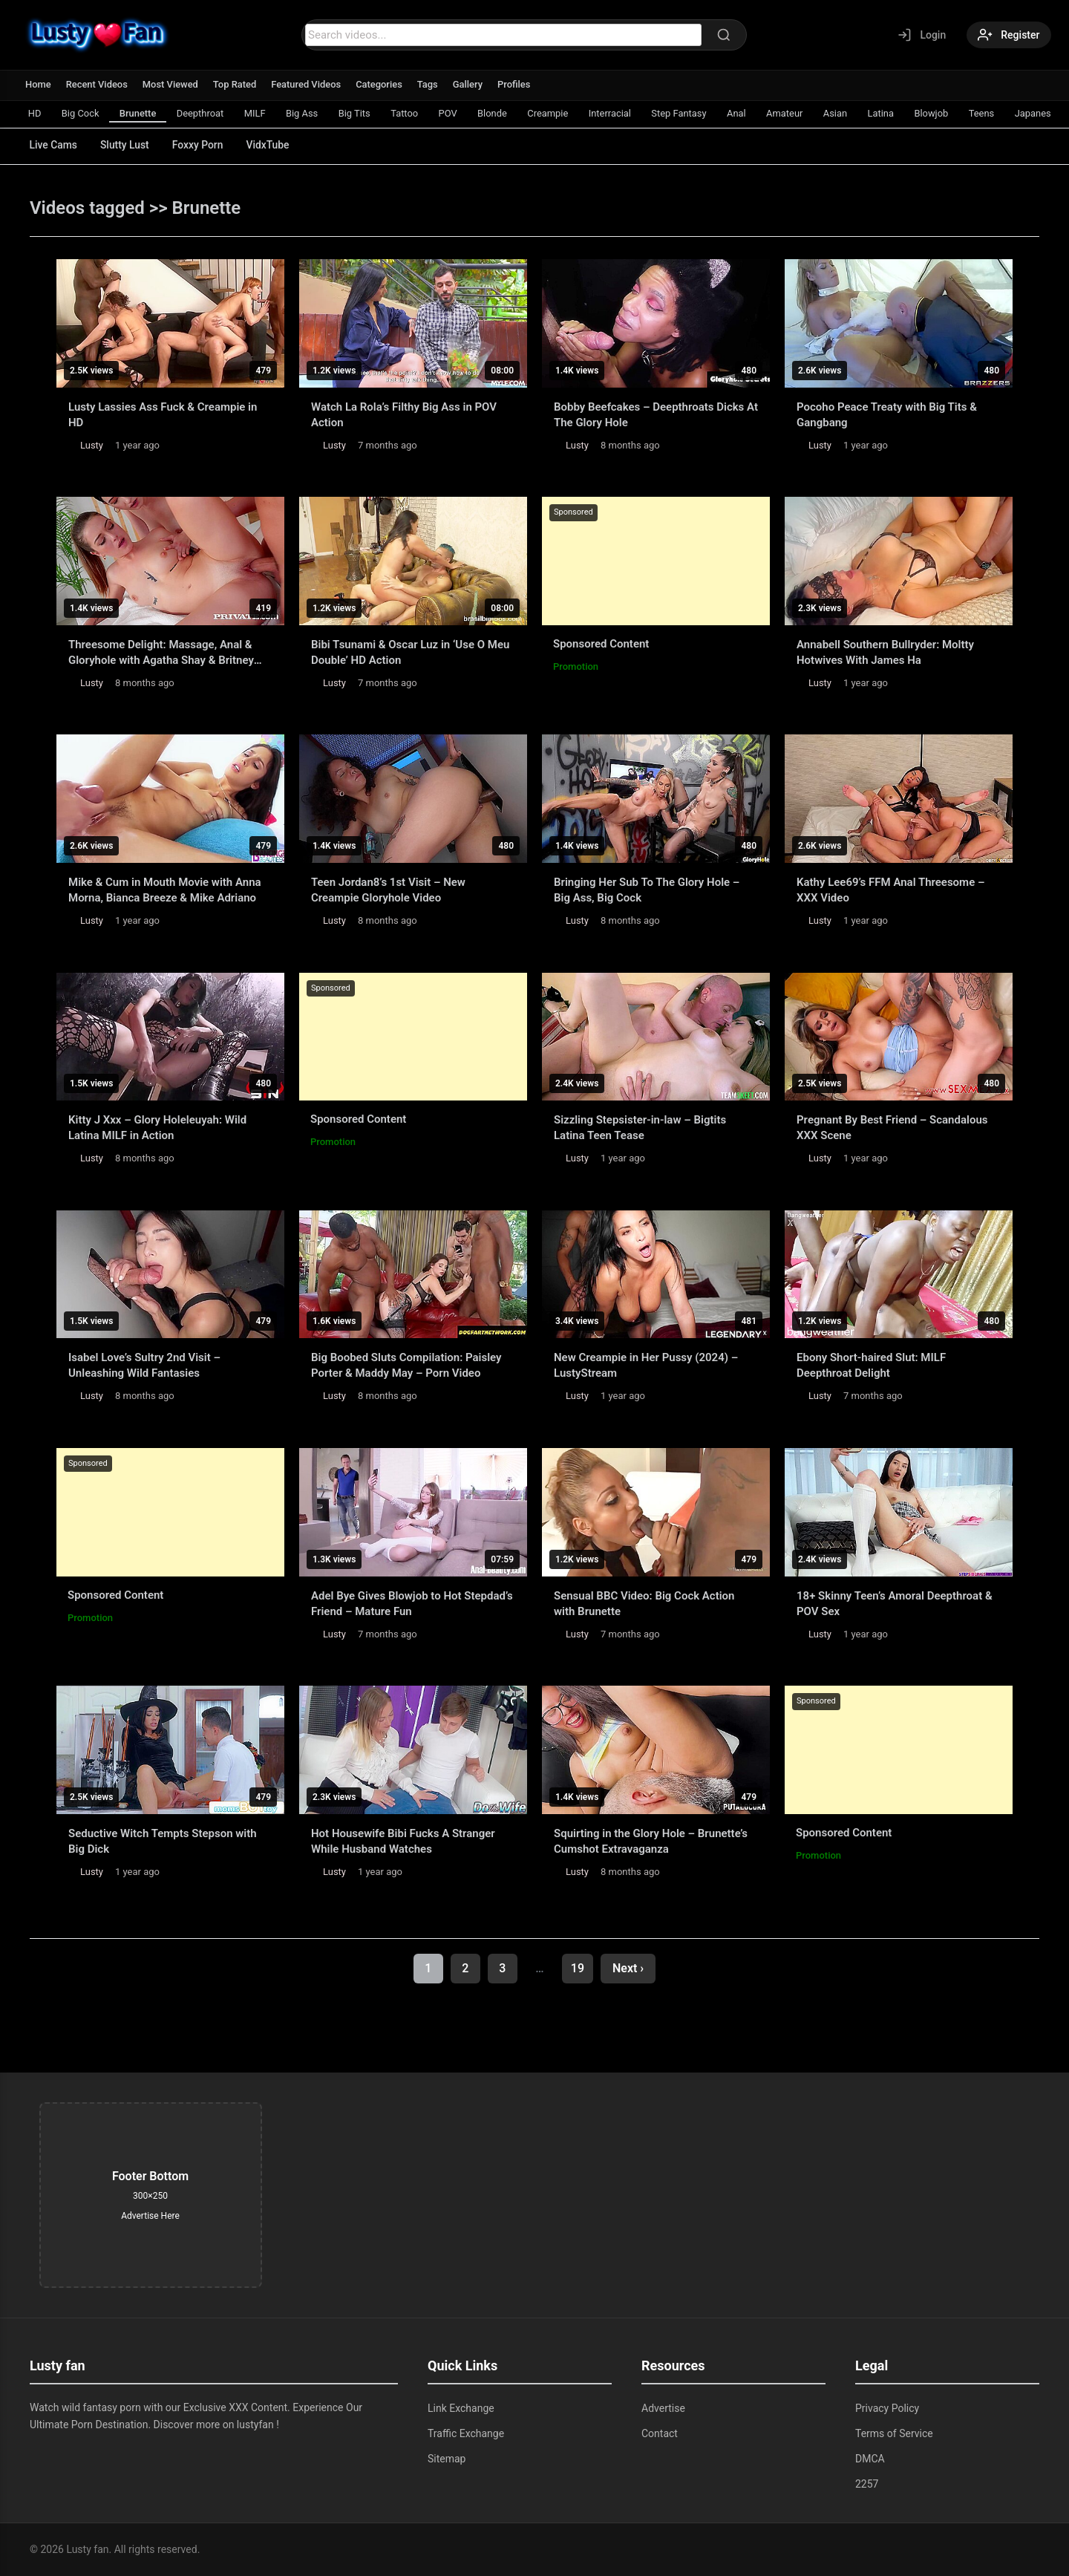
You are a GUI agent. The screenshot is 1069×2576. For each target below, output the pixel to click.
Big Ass (306, 113)
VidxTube (272, 145)
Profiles (516, 84)
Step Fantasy (688, 113)
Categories (381, 84)
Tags (429, 84)
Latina (892, 113)
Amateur (795, 113)
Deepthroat (202, 113)
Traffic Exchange (466, 2433)
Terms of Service (894, 2433)
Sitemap (446, 2459)
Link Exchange (461, 2408)
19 (577, 1968)
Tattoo (409, 113)
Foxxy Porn (200, 145)
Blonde (499, 113)
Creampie (554, 113)
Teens (994, 113)
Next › (628, 1968)
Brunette (139, 113)
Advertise (663, 2408)
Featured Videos (307, 84)
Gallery (470, 84)
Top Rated (236, 84)
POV (453, 113)
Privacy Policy (887, 2408)
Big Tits (359, 113)
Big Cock (81, 113)
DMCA (870, 2459)
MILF (258, 113)
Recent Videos (97, 84)
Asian (846, 113)
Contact (659, 2433)
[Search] (723, 35)
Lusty (91, 445)
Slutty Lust (126, 145)
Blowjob (943, 113)
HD (35, 113)
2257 (866, 2484)
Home (38, 84)
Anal (746, 113)
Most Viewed (171, 84)
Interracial (617, 113)
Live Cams (54, 145)
